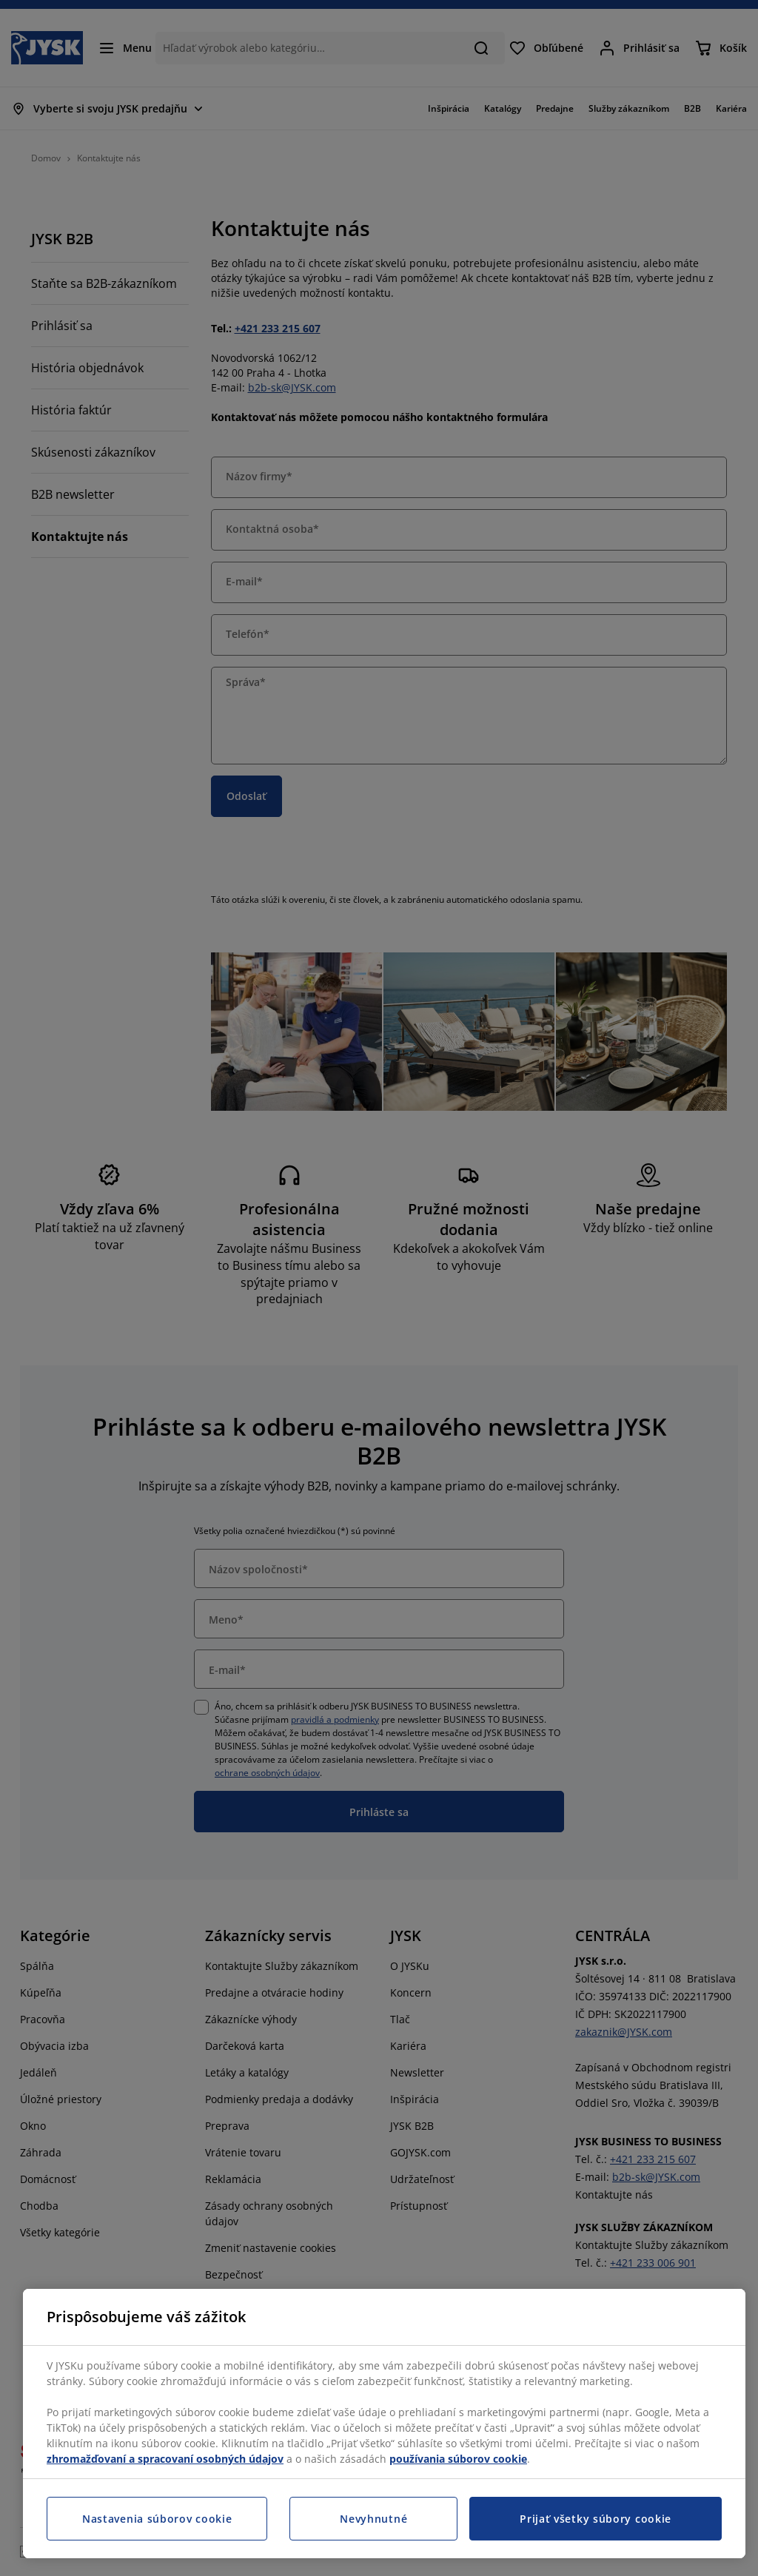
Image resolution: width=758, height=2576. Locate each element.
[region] (384, 2423)
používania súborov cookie (458, 2459)
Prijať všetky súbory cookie (595, 2519)
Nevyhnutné (373, 2519)
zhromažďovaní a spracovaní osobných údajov (165, 2459)
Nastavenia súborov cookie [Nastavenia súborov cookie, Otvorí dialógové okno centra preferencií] (157, 2519)
